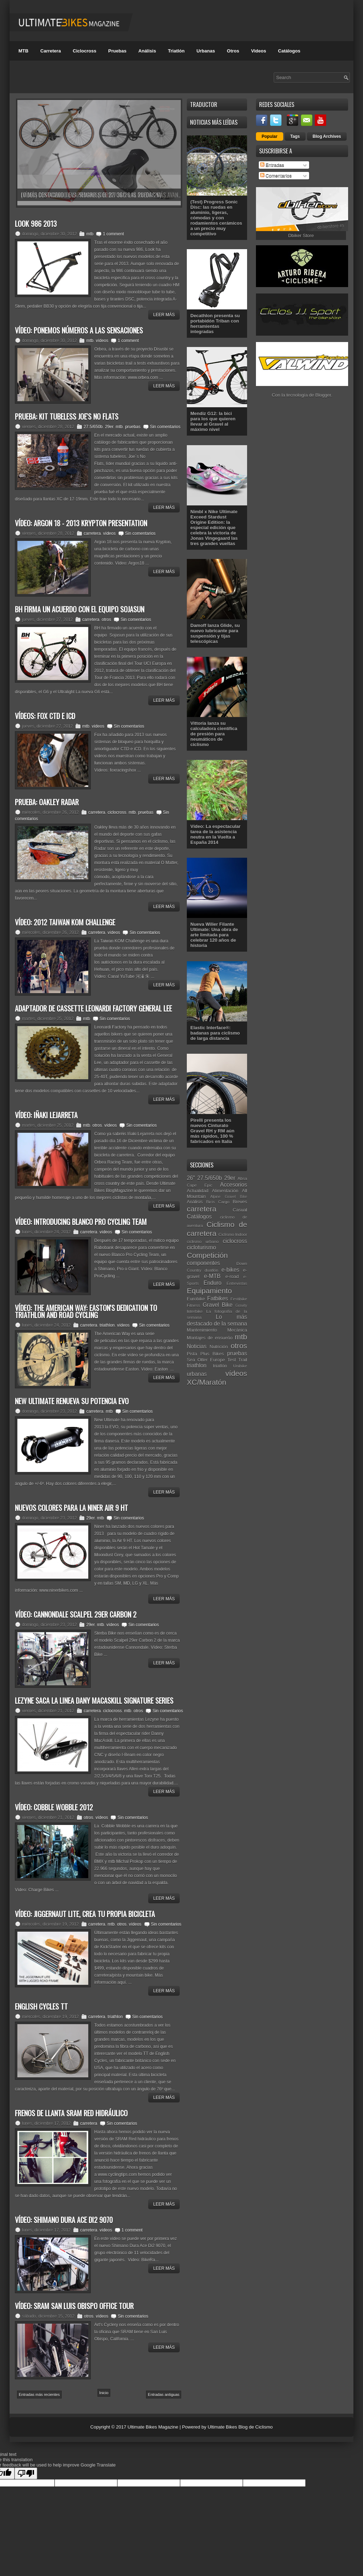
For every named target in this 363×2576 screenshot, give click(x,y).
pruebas (132, 426)
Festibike (238, 1299)
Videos (258, 51)
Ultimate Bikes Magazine (153, 2427)
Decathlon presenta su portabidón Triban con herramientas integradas (215, 323)
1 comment (113, 233)
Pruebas (117, 51)
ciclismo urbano (203, 1241)
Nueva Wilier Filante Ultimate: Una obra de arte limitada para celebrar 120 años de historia (214, 935)
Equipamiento (209, 1291)
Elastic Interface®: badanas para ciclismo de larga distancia (215, 1033)
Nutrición (219, 1346)
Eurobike (196, 1298)
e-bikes (230, 1270)
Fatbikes (217, 1298)
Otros (233, 51)
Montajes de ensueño (210, 1337)
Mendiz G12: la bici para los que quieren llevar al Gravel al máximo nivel (212, 421)
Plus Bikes (212, 1353)
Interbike (195, 1311)
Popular (270, 136)
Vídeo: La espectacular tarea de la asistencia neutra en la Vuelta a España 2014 (215, 834)
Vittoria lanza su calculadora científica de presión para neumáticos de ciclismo (213, 734)
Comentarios (276, 175)
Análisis (147, 51)
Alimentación (225, 1190)
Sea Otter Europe (206, 1359)
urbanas (197, 1374)
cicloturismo (201, 1247)
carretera (92, 533)
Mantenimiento (202, 1330)
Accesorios (233, 1185)
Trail (242, 1359)
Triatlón (176, 51)
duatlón (211, 1270)
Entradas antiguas (163, 2394)
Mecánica (237, 1330)
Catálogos (289, 51)
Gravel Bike (218, 1305)
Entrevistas (237, 1283)
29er (109, 426)
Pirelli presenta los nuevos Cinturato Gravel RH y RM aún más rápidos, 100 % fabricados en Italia (212, 1131)
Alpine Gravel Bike (228, 1197)
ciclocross (116, 812)
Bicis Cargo (217, 1201)
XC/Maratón (206, 1382)
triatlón (220, 1365)
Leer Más (164, 314)
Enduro (212, 1283)
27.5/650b (93, 426)
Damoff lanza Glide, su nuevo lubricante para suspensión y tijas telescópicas (215, 633)
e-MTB (212, 1276)
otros (106, 619)
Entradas (272, 165)
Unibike (240, 1365)
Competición (207, 1255)
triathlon (107, 1325)
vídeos (102, 340)
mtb (89, 233)
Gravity (241, 1305)
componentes (203, 1263)
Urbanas (205, 51)
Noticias (196, 1346)
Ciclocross (84, 51)
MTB (23, 51)
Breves (240, 1201)
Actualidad (197, 1190)
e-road (232, 1276)
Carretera (50, 51)
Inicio (103, 2393)
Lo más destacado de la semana (217, 1320)
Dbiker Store (301, 235)
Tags (295, 136)
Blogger (323, 395)
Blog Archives (327, 136)
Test (232, 1359)
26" (191, 1178)
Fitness (193, 1305)
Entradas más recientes (39, 2394)
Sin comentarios (165, 426)
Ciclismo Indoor (232, 1234)
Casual (240, 1210)
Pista (192, 1353)
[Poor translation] (26, 2473)
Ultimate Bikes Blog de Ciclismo (240, 2427)
